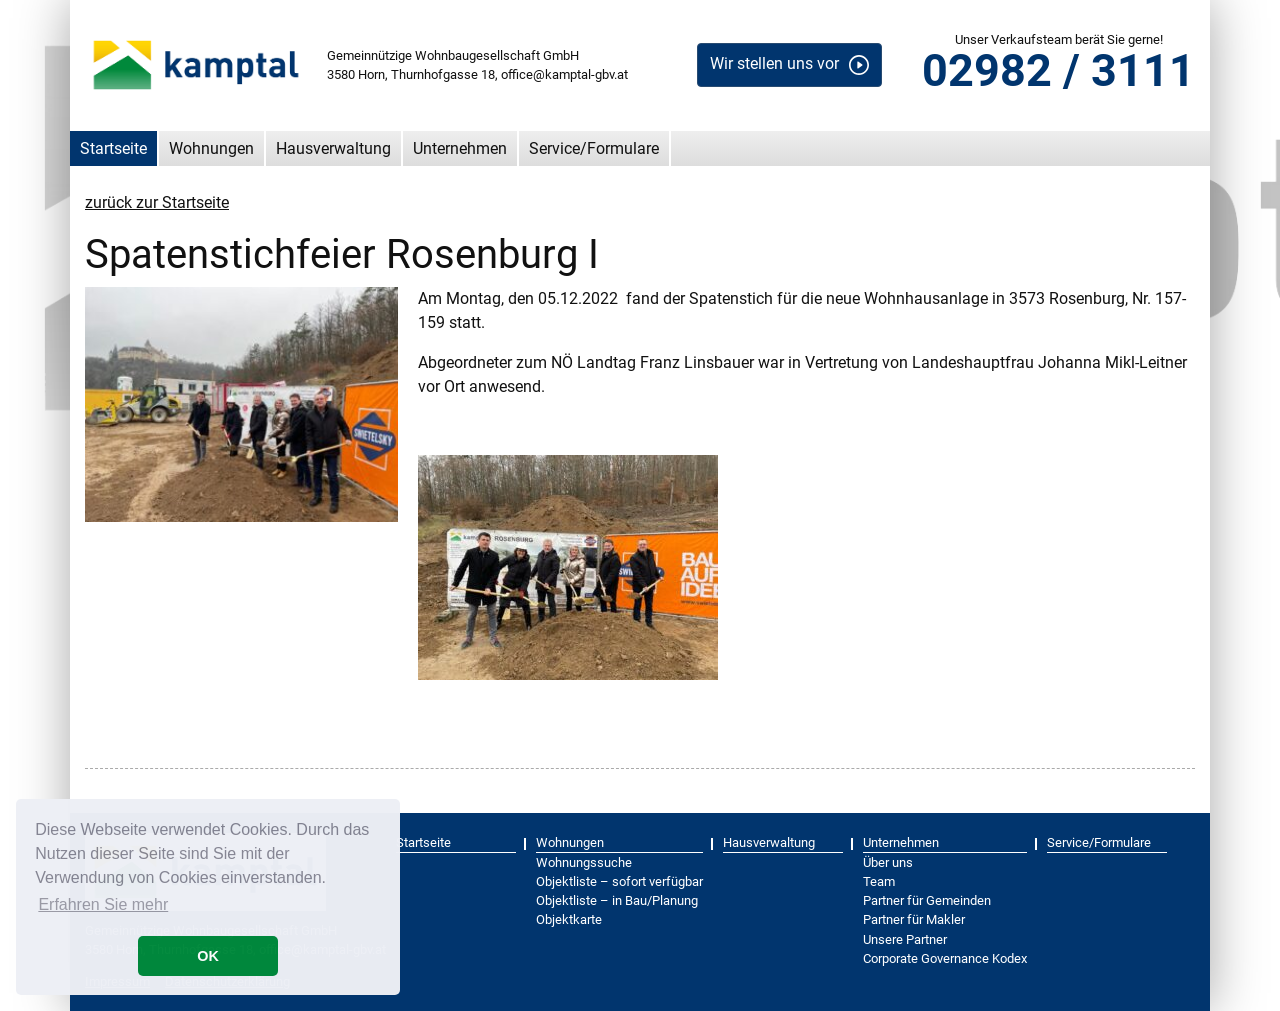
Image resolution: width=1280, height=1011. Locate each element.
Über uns (888, 862)
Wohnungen (211, 148)
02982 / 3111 (1058, 70)
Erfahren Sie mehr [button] (103, 904)
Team (879, 881)
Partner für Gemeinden (927, 900)
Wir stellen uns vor (774, 63)
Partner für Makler (914, 919)
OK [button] (208, 956)
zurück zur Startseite (157, 202)
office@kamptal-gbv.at (564, 74)
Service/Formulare (594, 148)
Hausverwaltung (333, 148)
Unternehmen (460, 148)
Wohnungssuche (584, 862)
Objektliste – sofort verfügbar (619, 881)
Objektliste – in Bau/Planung (617, 900)
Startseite (113, 148)
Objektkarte (569, 919)
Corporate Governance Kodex (945, 958)
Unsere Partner (905, 939)
